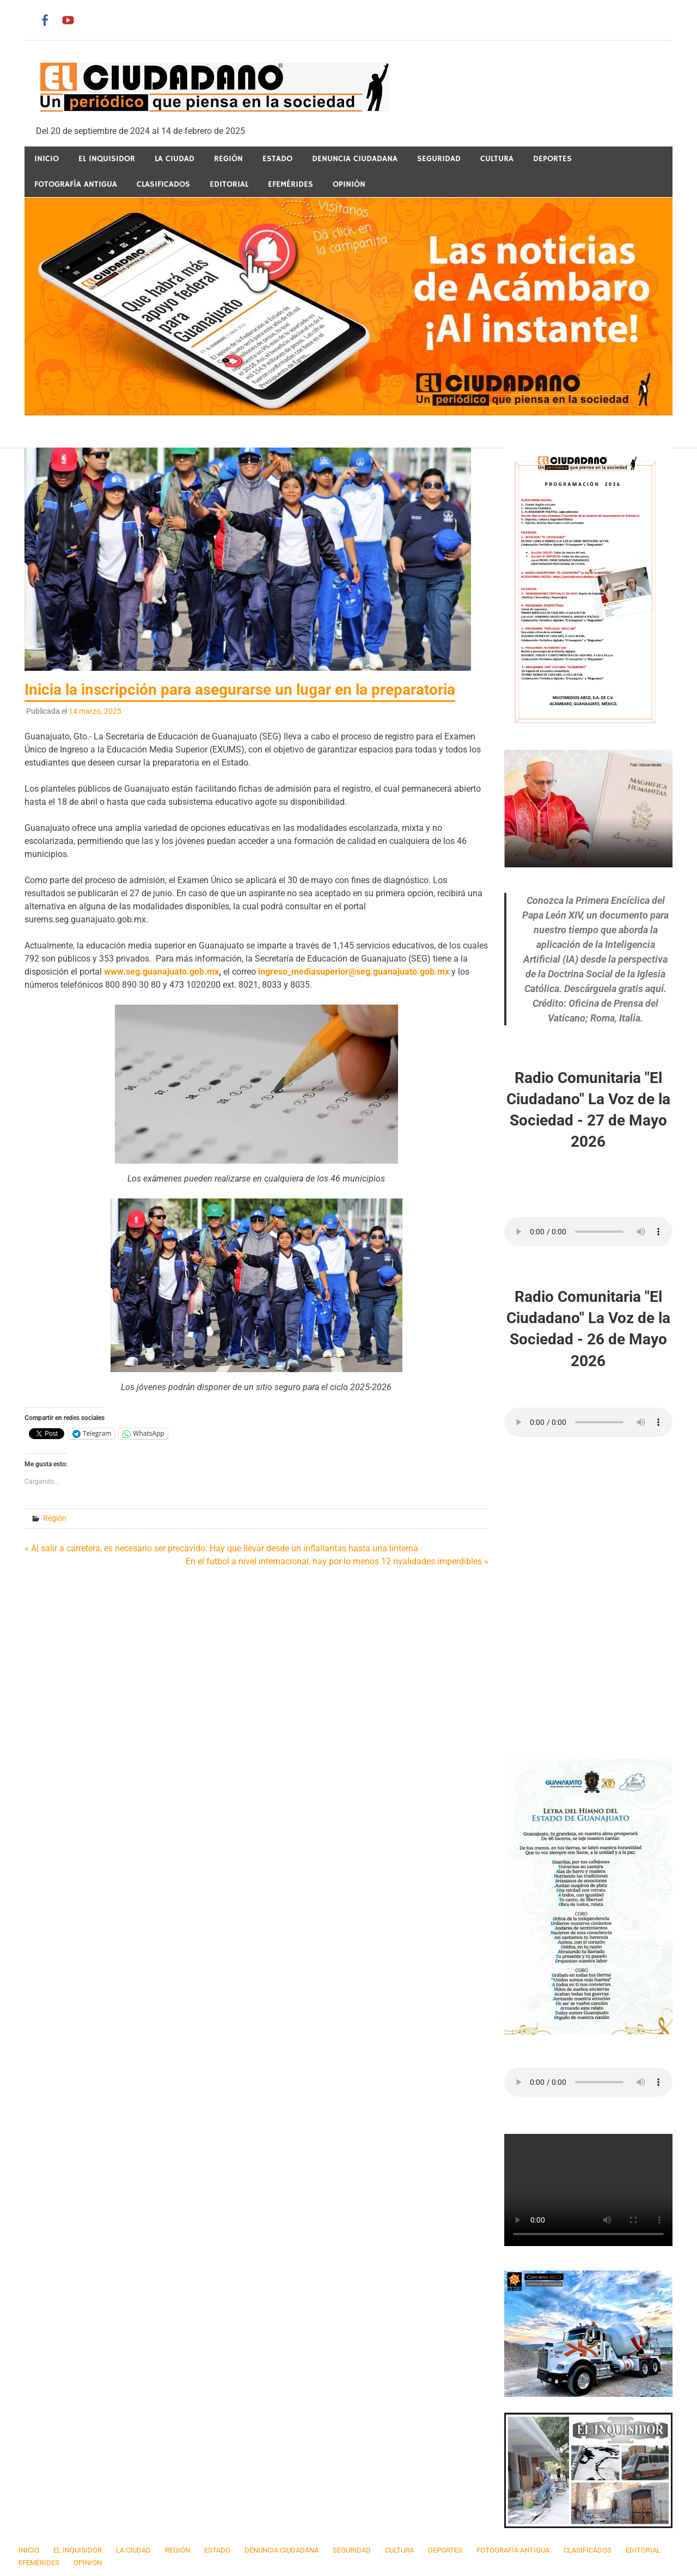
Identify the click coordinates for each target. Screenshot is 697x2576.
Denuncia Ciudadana (355, 159)
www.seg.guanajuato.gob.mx (161, 971)
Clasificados (163, 184)
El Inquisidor (106, 159)
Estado (277, 159)
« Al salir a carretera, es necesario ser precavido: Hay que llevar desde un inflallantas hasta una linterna (221, 1548)
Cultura (496, 159)
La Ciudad (174, 159)
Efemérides (290, 184)
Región (228, 159)
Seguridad (439, 159)
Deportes (552, 159)
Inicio (46, 159)
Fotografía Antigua (75, 184)
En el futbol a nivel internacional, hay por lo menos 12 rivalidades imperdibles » (337, 1561)
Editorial (229, 184)
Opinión (349, 184)
